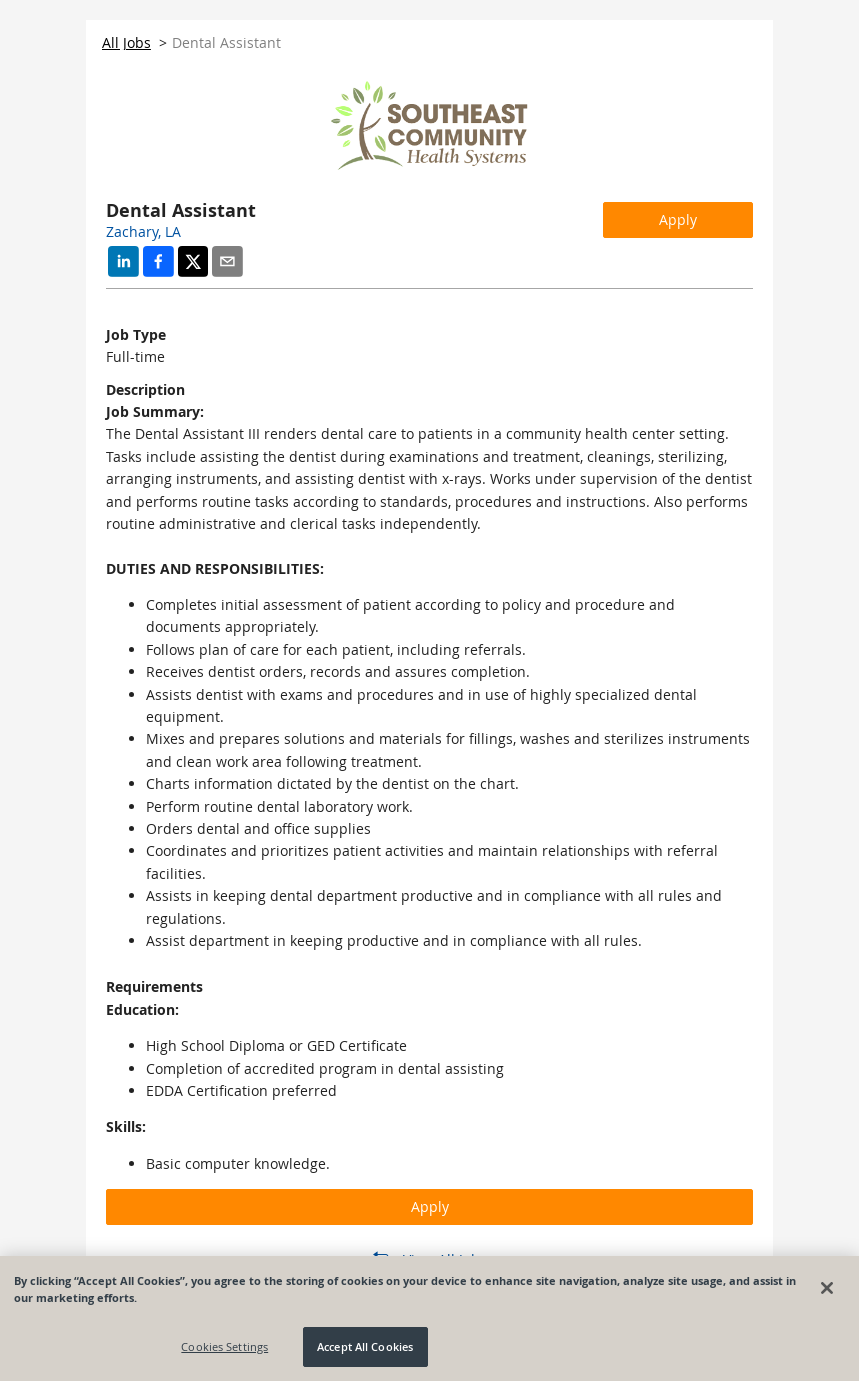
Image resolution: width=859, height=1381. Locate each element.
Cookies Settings (224, 1346)
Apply (678, 219)
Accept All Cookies (365, 1346)
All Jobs (126, 42)
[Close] (827, 1288)
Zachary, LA (143, 231)
